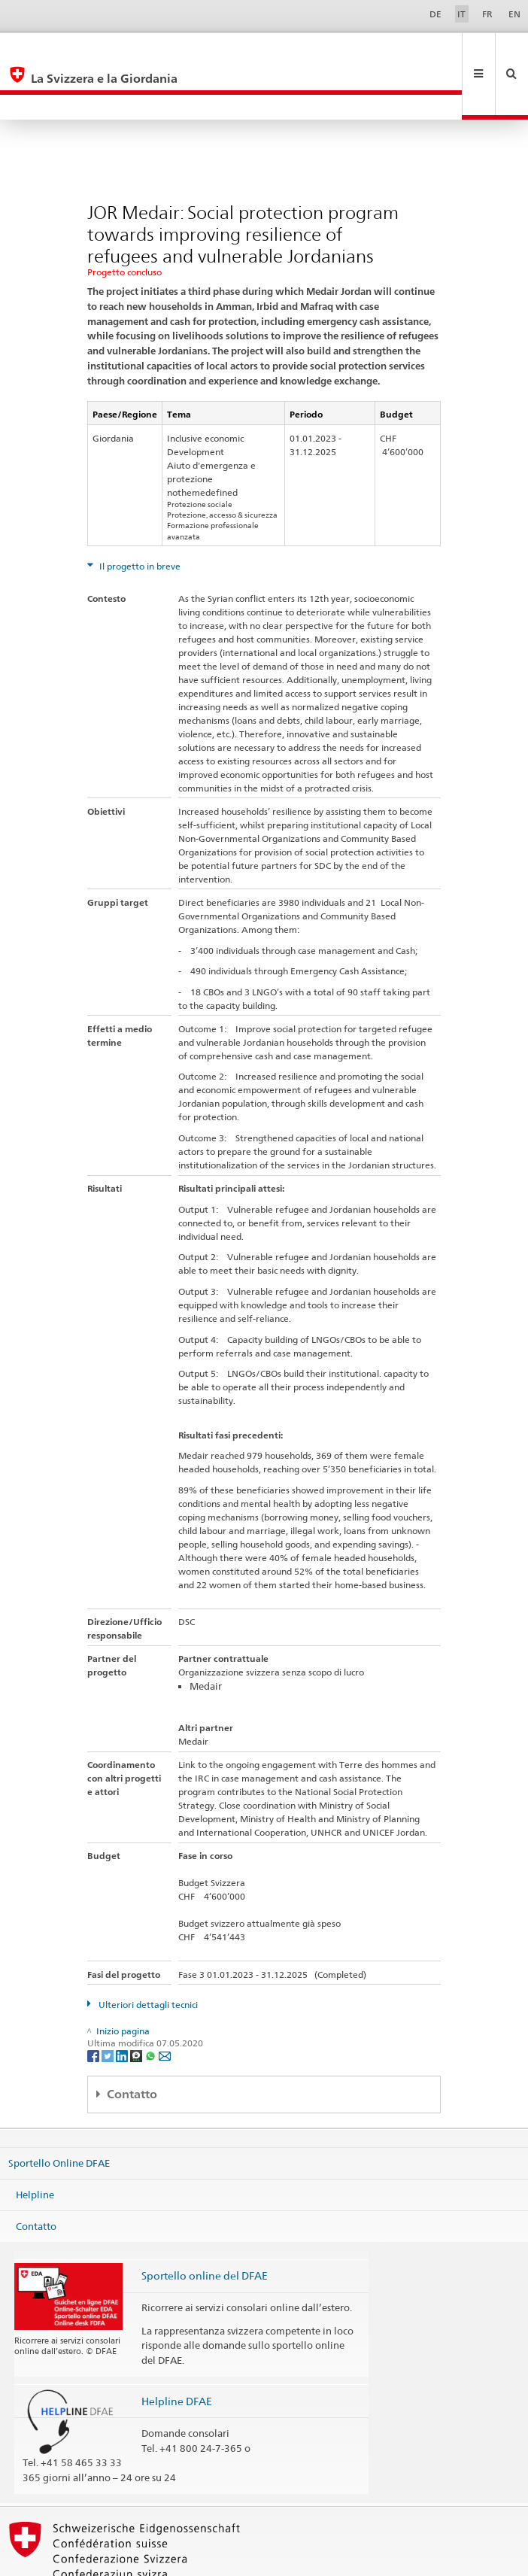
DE (435, 14)
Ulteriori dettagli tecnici (147, 1954)
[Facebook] (94, 2004)
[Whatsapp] (151, 2004)
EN (514, 14)
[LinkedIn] (123, 2004)
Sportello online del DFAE (204, 2225)
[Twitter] (109, 2004)
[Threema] (137, 2004)
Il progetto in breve (139, 515)
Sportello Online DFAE (59, 2113)
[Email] (165, 2004)
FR (487, 14)
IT (461, 14)
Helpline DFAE (176, 2350)
